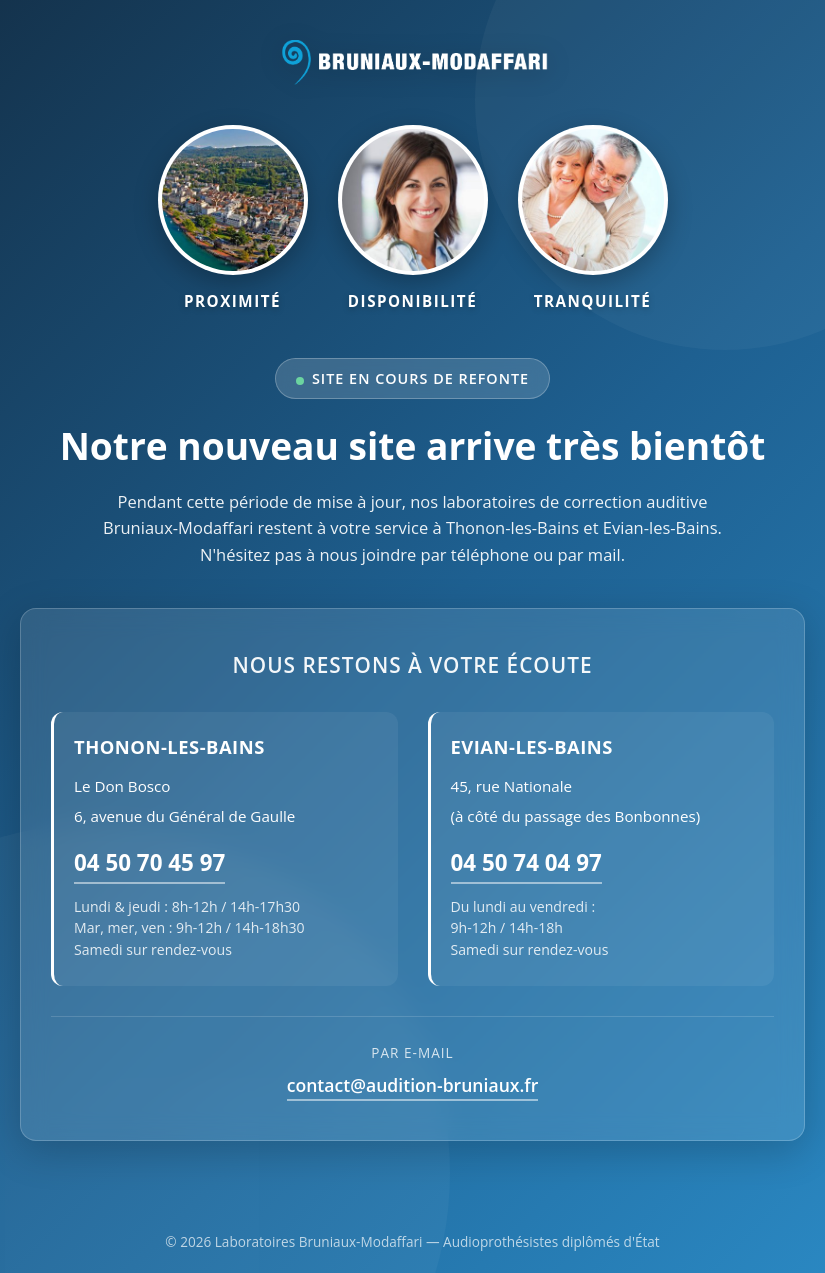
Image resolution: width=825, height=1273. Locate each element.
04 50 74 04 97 (526, 862)
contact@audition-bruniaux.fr (413, 1085)
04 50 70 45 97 (149, 862)
